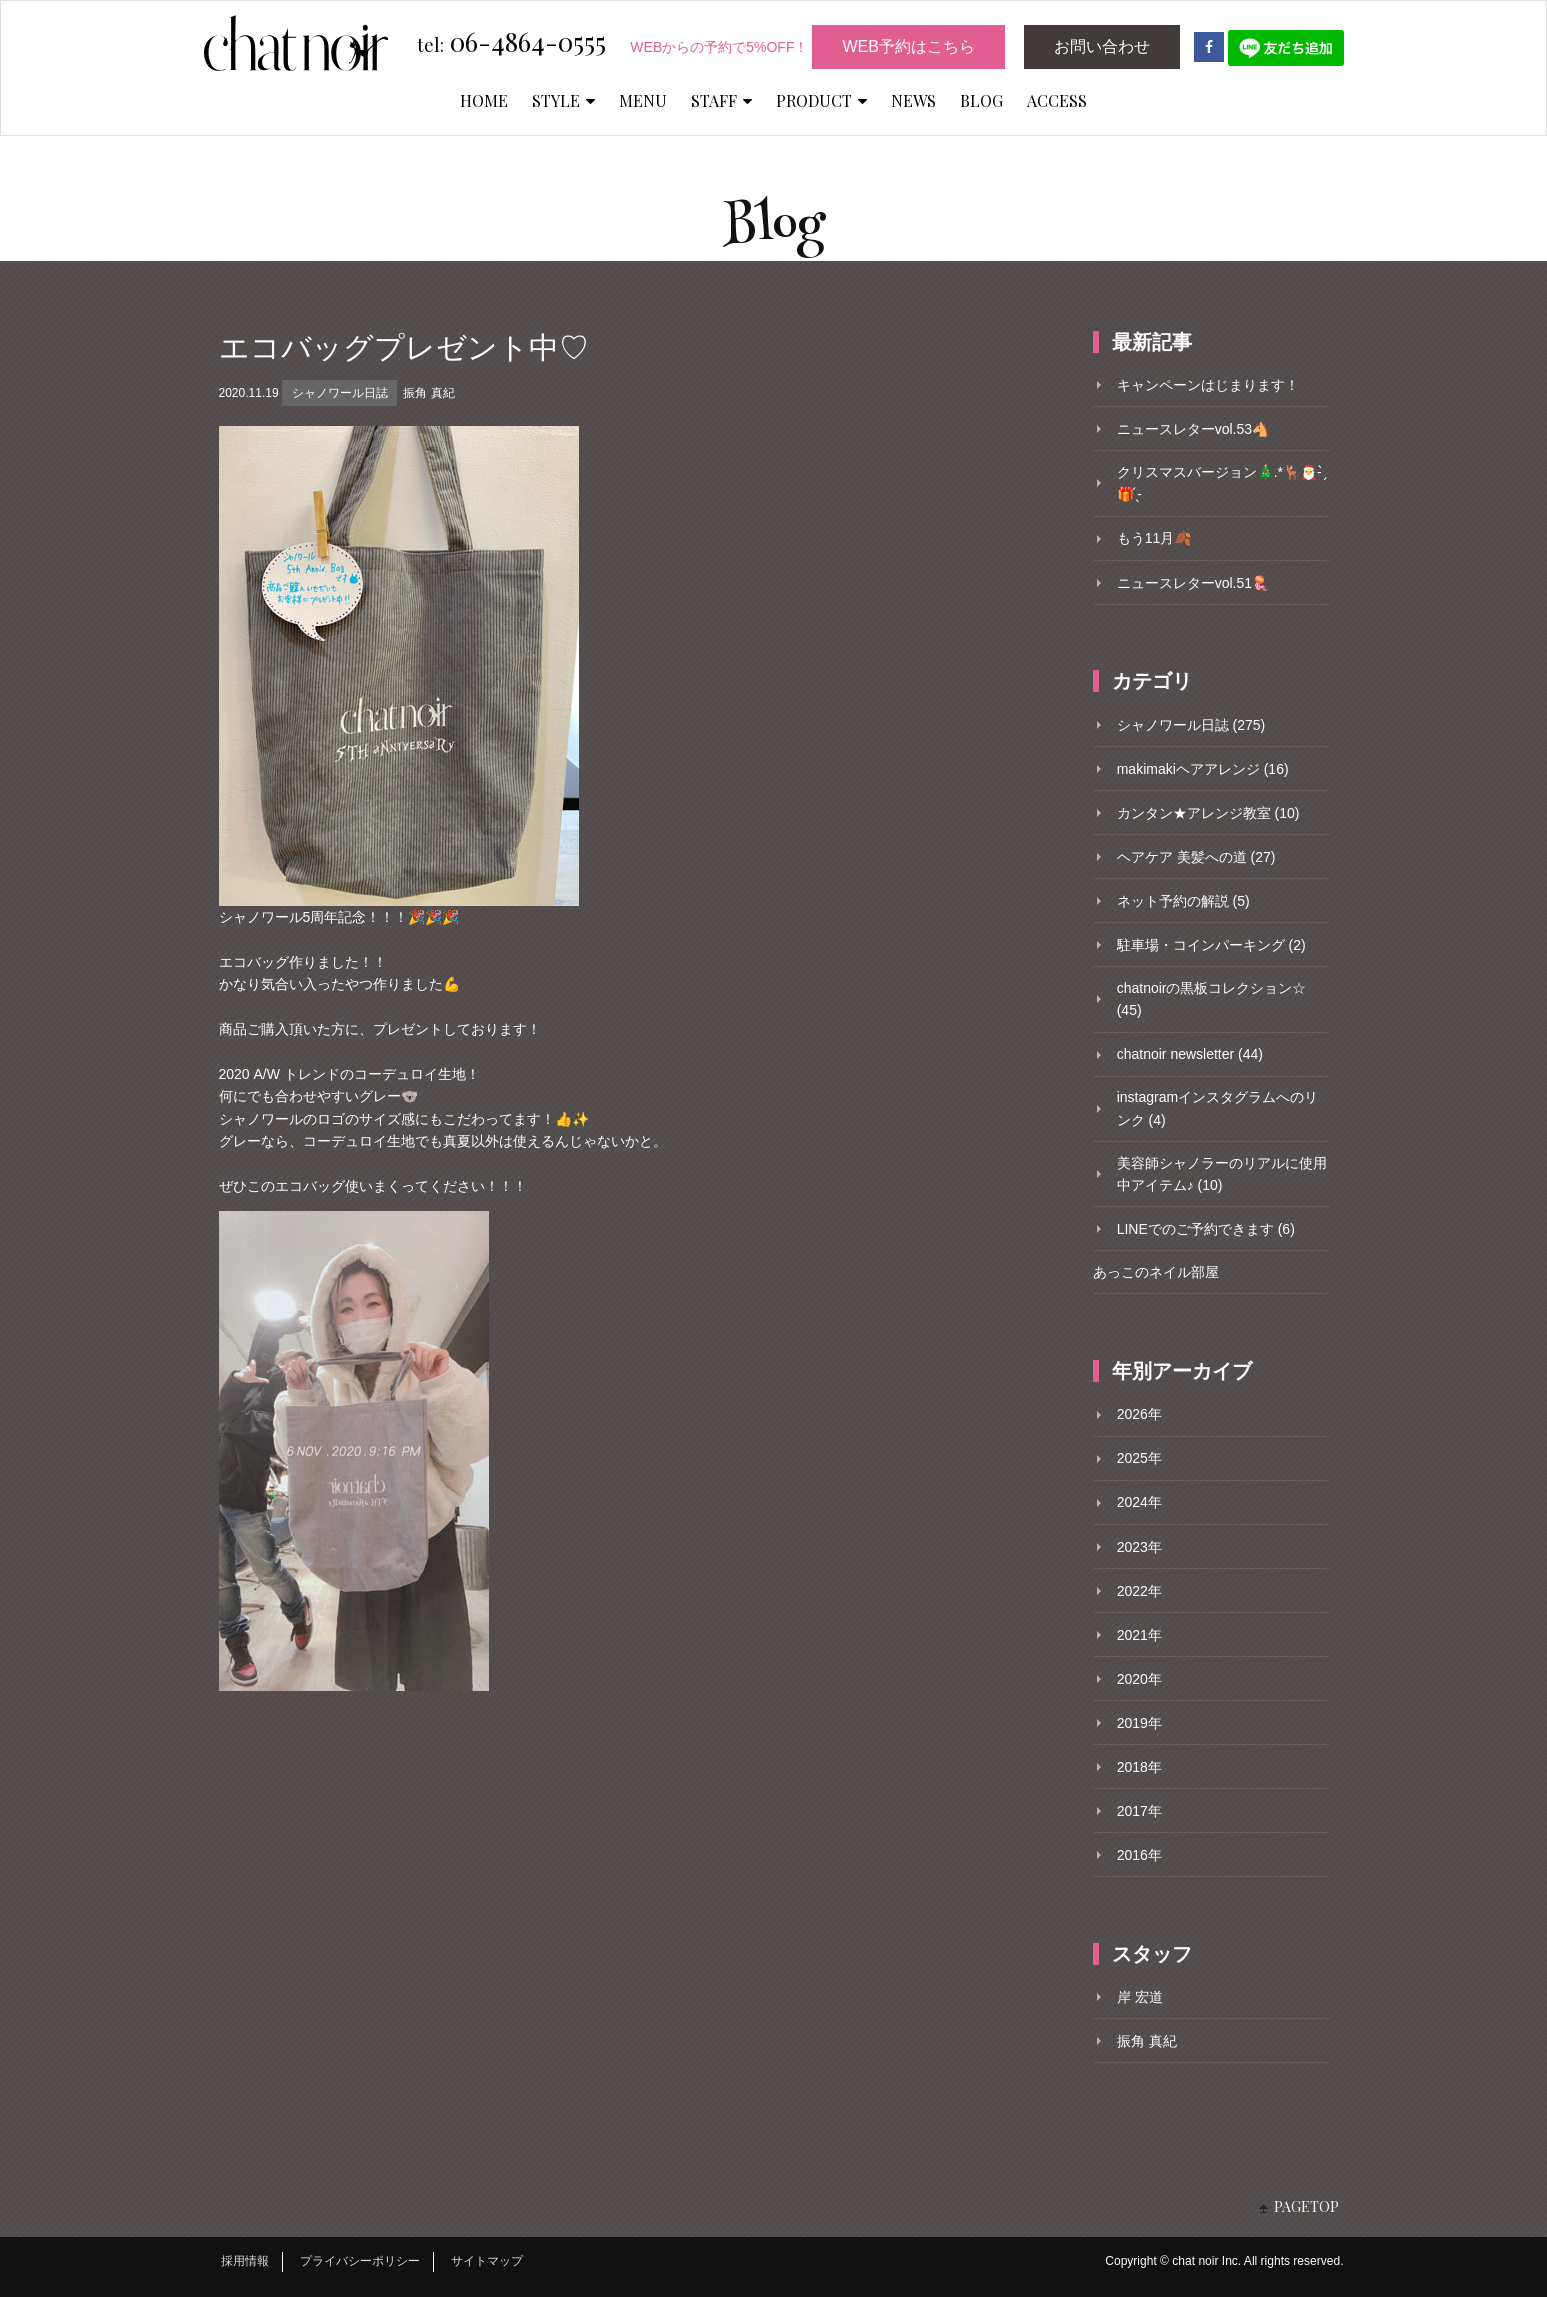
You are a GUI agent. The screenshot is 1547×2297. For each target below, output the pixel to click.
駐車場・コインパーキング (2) (1211, 945)
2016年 (1139, 1855)
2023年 (1139, 1547)
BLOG (981, 100)
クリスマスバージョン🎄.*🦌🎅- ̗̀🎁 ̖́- (1221, 483)
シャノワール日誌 (340, 393)
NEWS (913, 100)
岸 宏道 (1140, 1997)
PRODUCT (821, 100)
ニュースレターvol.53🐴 (1193, 429)
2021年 (1139, 1635)
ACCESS (1057, 100)
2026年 (1139, 1414)
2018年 (1139, 1767)
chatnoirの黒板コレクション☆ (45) (1212, 999)
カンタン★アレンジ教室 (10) (1208, 813)
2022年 (1139, 1591)
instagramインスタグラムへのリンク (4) (1217, 1108)
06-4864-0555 (511, 43)
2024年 (1139, 1502)
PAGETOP (1306, 2206)
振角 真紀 (428, 393)
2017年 (1139, 1811)
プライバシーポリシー (360, 2261)
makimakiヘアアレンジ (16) (1203, 769)
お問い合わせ (1102, 46)
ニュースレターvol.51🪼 (1193, 583)
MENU (643, 100)
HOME (484, 100)
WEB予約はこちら (908, 46)
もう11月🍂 (1154, 538)
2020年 (1139, 1679)
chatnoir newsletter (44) (1190, 1054)
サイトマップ (487, 2261)
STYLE (563, 100)
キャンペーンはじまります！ (1208, 385)
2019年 (1139, 1723)
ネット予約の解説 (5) (1183, 901)
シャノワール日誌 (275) (1191, 725)
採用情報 (245, 2261)
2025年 (1139, 1458)
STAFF (721, 100)
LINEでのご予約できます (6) (1206, 1229)
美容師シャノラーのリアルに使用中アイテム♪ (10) (1222, 1174)
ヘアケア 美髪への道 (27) (1196, 857)
